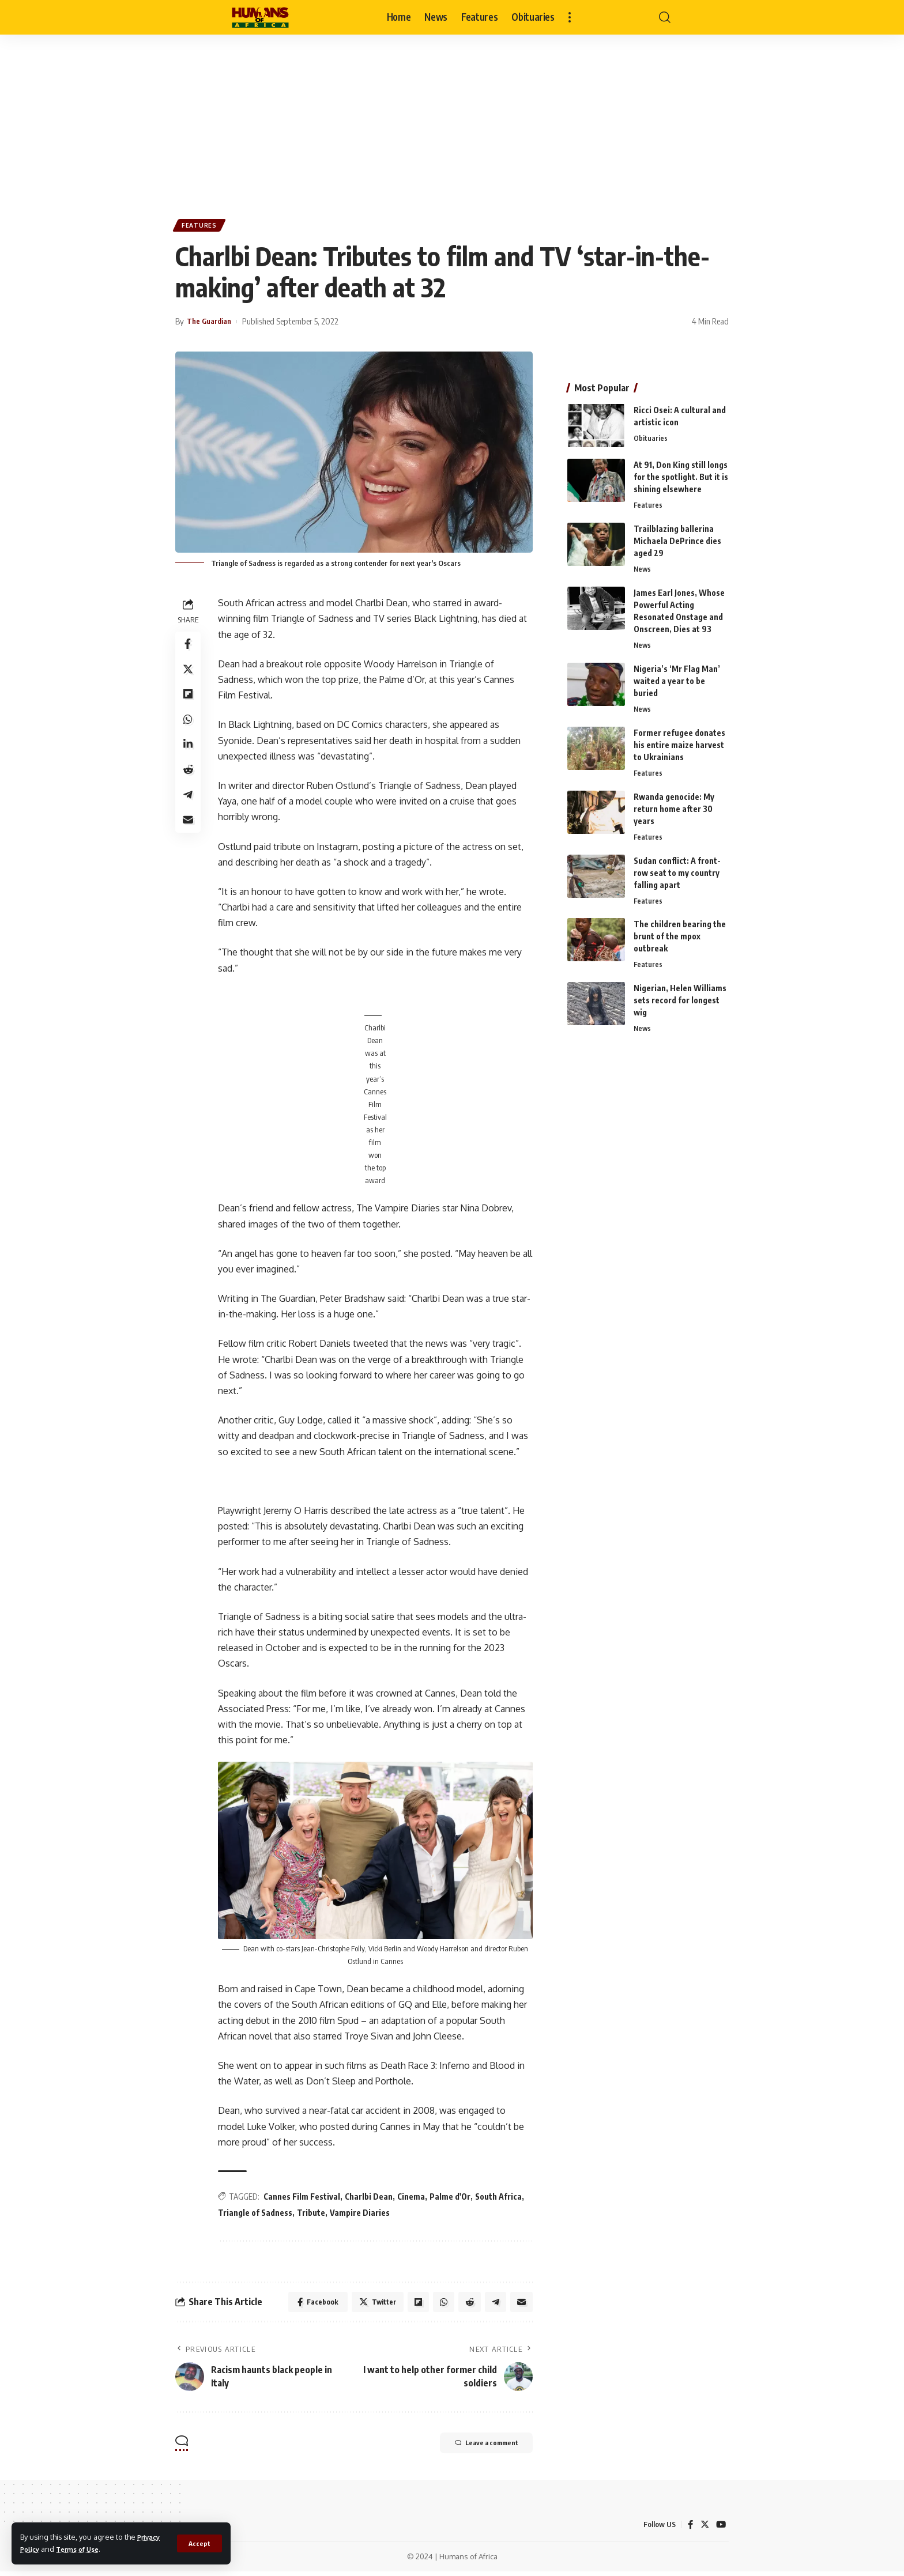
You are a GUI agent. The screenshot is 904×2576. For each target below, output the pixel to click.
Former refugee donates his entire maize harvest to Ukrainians (679, 742)
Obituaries (651, 433)
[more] (570, 17)
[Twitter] (703, 2529)
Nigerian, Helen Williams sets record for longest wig (680, 1001)
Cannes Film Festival (304, 2198)
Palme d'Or (452, 2198)
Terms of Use (83, 2549)
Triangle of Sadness (257, 2214)
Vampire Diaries (362, 2214)
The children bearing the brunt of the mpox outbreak (680, 936)
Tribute (313, 2214)
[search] (665, 17)
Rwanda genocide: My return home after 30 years (674, 807)
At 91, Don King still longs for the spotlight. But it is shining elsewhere (681, 472)
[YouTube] (721, 2529)
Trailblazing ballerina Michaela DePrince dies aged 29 (677, 536)
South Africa (500, 2198)
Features (201, 226)
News (643, 564)
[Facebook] (689, 2529)
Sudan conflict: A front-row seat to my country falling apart (677, 872)
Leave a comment (476, 2448)
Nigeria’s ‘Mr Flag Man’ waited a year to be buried (677, 677)
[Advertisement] (452, 121)
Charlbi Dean (371, 2198)
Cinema (413, 2198)
